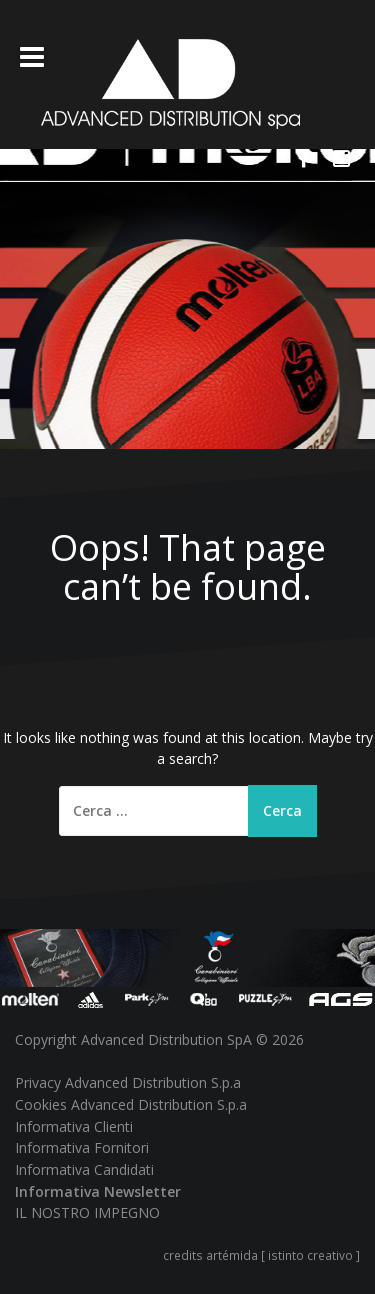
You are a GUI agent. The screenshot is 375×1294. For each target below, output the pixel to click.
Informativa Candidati (84, 1169)
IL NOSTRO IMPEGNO (87, 1212)
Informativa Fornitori (82, 1147)
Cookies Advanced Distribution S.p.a (131, 1104)
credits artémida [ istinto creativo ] (261, 1255)
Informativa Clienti (74, 1126)
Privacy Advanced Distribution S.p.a (128, 1082)
